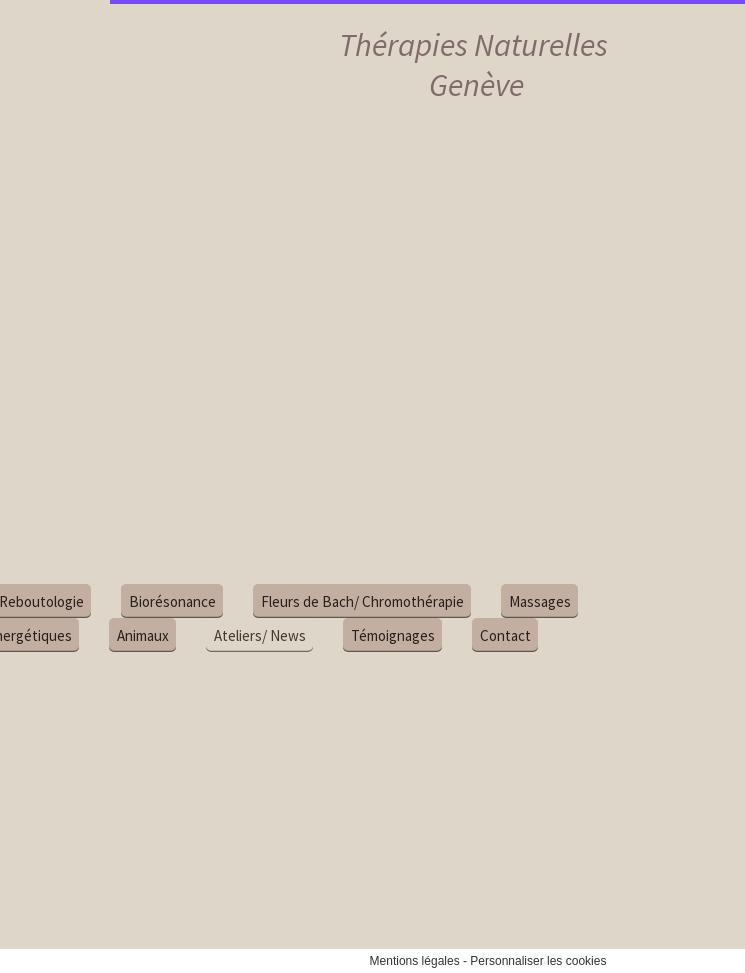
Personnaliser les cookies (538, 961)
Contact (480, 635)
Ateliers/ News (235, 635)
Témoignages (368, 635)
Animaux (118, 635)
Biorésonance (147, 601)
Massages (515, 601)
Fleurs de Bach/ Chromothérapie (337, 601)
